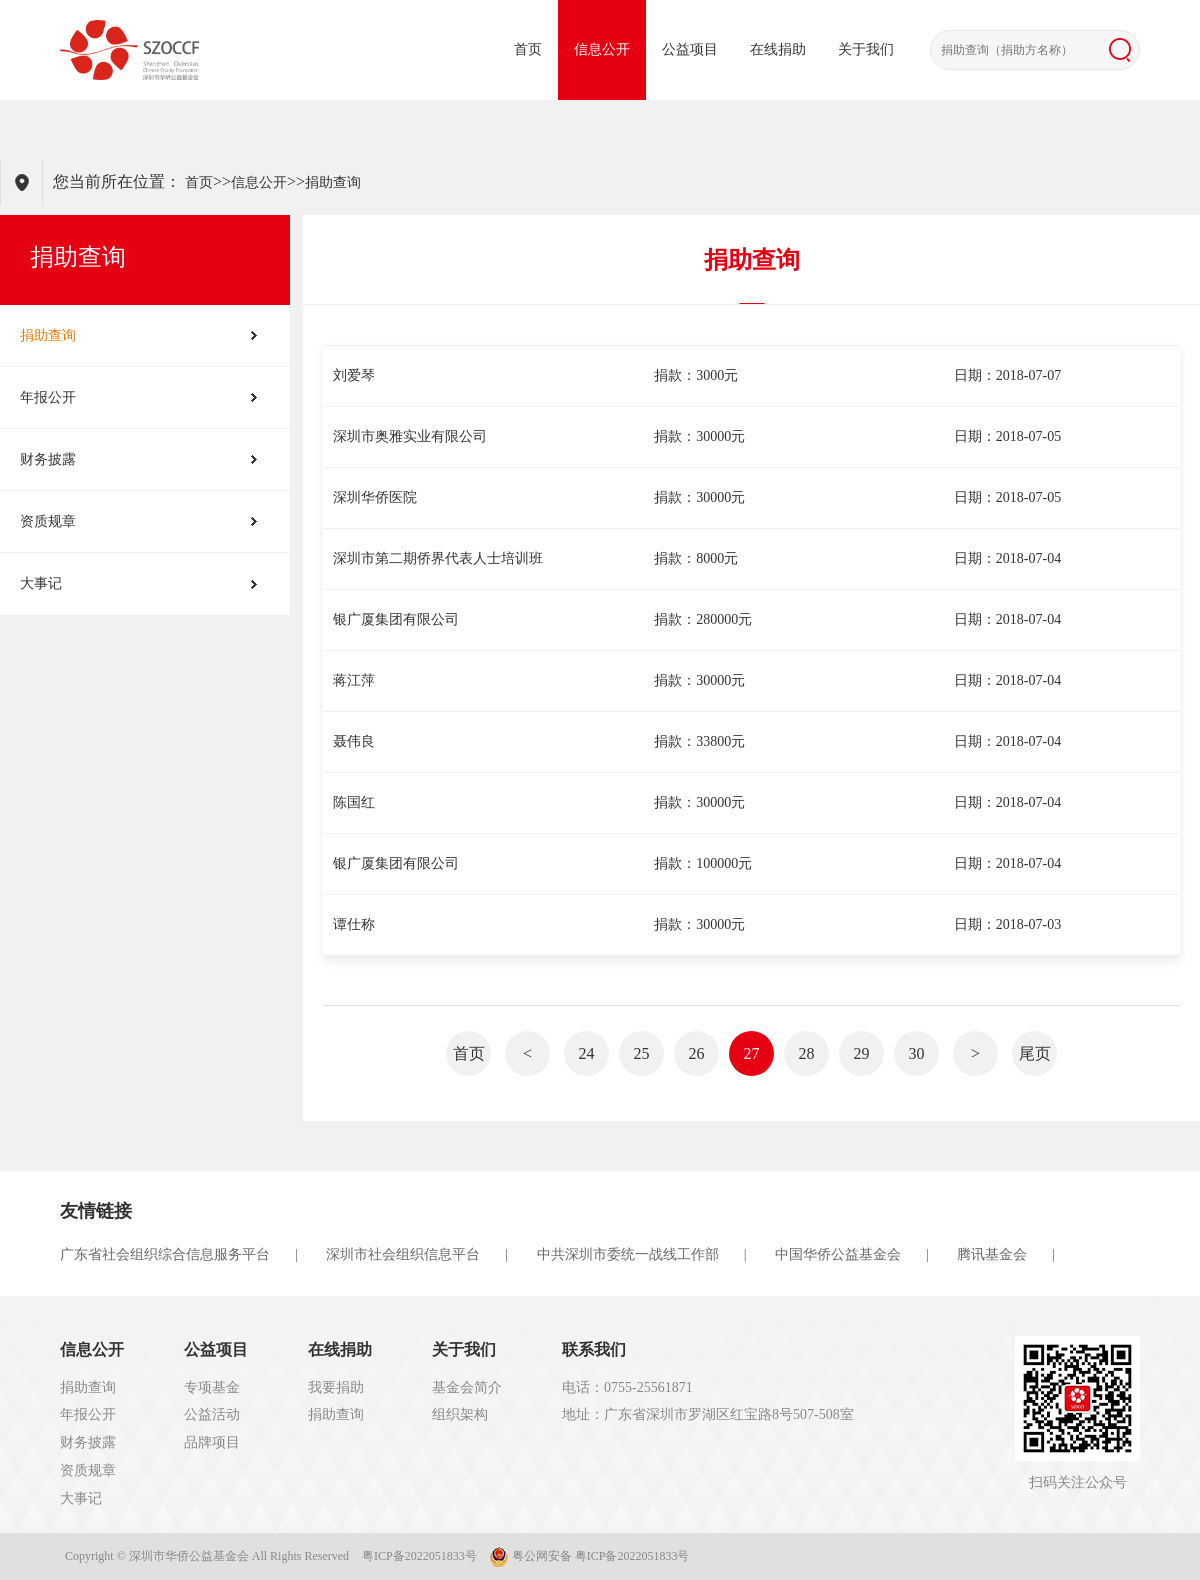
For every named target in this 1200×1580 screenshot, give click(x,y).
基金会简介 (467, 1387)
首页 (528, 49)
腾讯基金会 (992, 1254)
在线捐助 (778, 49)
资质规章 (48, 521)
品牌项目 (212, 1442)
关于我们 (866, 49)
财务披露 (48, 459)
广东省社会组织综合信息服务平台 (165, 1254)
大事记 (41, 583)
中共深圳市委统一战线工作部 (628, 1254)
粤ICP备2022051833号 (419, 1556)
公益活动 (212, 1414)
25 (642, 1053)
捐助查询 (333, 182)
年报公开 (48, 397)
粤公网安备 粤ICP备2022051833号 (590, 1557)
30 (917, 1053)
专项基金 (212, 1387)
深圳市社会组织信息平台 (403, 1254)
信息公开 (602, 49)
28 (807, 1053)
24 (587, 1053)
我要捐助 (336, 1387)
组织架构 (460, 1414)
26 (697, 1053)
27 (752, 1053)
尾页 (1035, 1053)
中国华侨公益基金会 (838, 1254)
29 (862, 1053)
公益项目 (690, 49)
